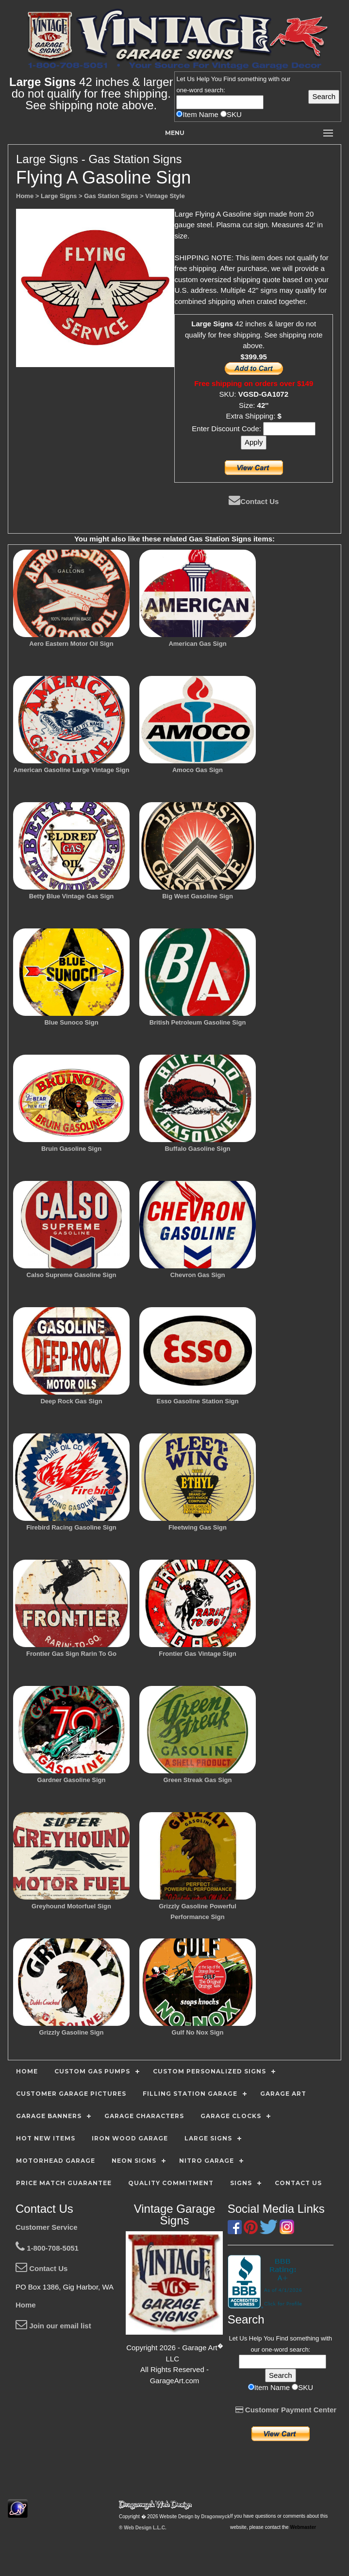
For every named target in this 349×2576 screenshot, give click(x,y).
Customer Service (47, 2227)
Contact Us (254, 501)
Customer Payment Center (286, 2410)
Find (229, 79)
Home (26, 2305)
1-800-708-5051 (47, 2248)
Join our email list (53, 2326)
